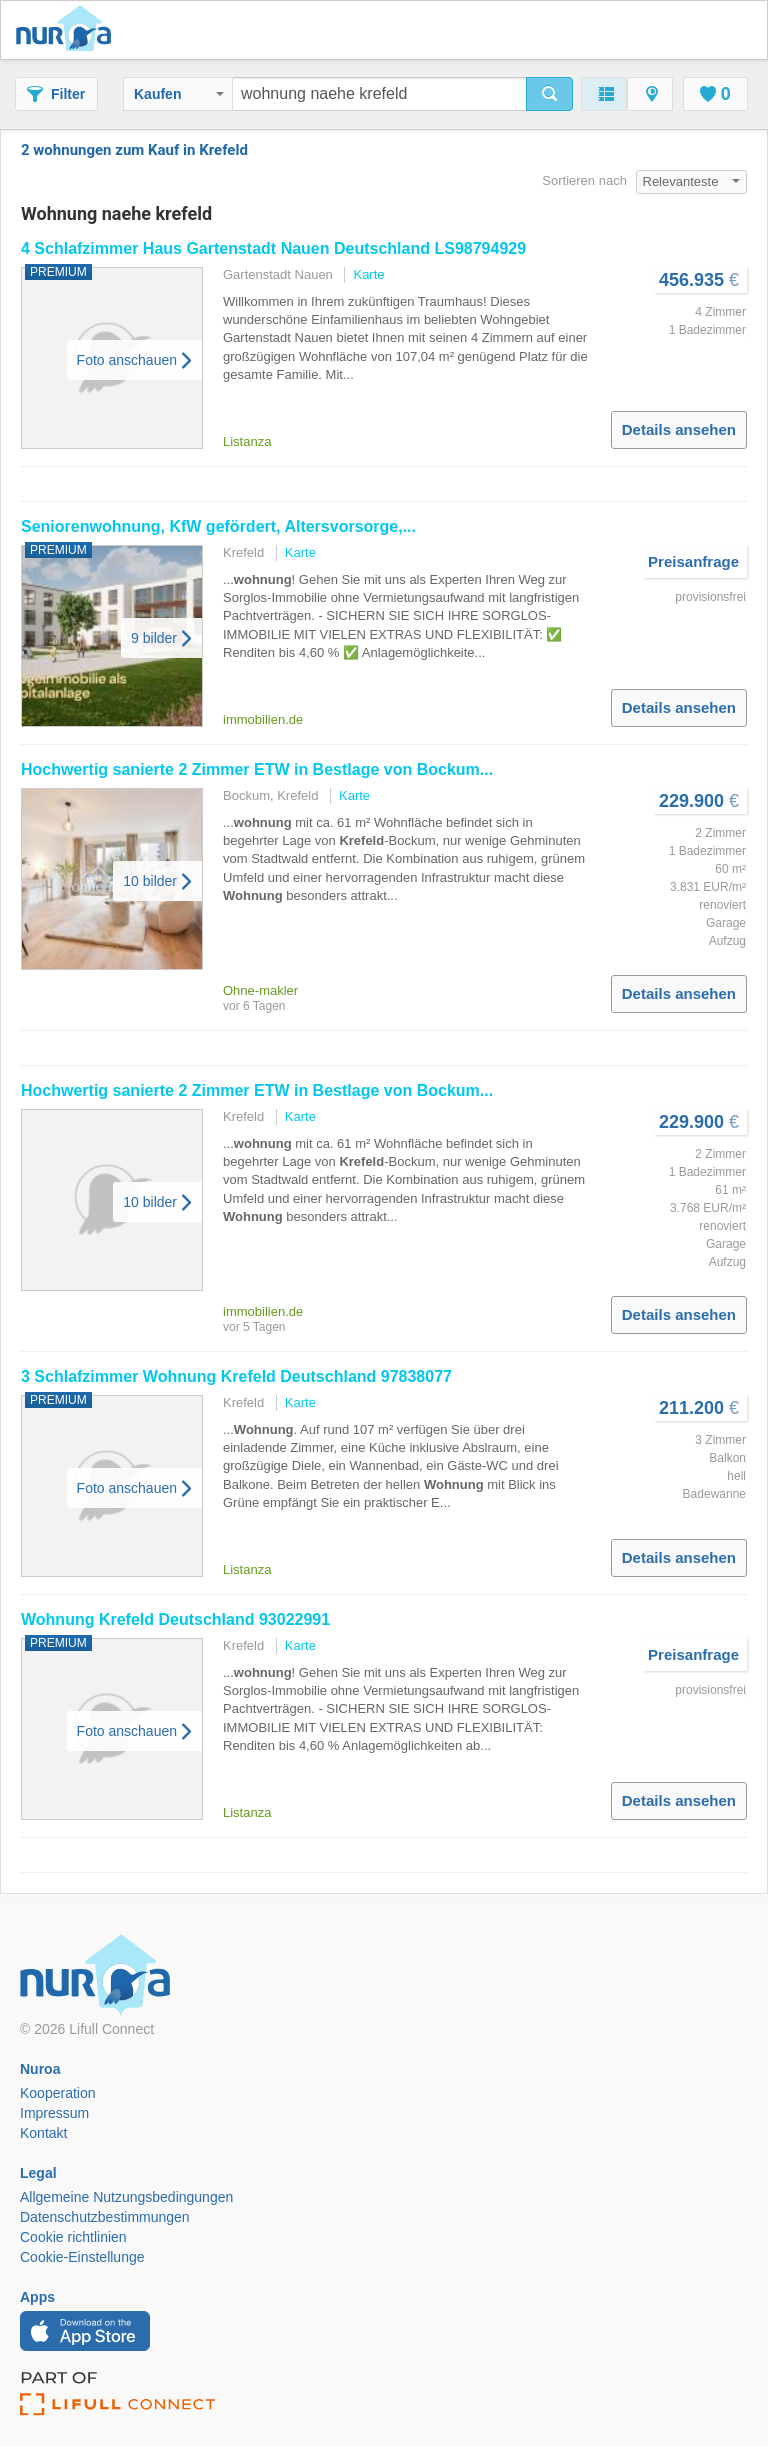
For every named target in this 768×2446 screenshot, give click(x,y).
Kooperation (58, 2093)
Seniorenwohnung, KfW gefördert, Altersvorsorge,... (218, 526)
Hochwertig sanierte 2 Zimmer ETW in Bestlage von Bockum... (257, 769)
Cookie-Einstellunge (82, 2257)
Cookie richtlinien (73, 2237)
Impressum (54, 2113)
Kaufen (179, 94)
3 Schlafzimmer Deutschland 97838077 (236, 1376)
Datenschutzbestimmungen (105, 2217)
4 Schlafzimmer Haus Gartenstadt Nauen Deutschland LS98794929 (273, 248)
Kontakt (43, 2133)
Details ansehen (679, 429)
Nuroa (68, 30)
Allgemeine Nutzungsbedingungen (126, 2197)
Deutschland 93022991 (175, 1619)
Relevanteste (692, 181)
